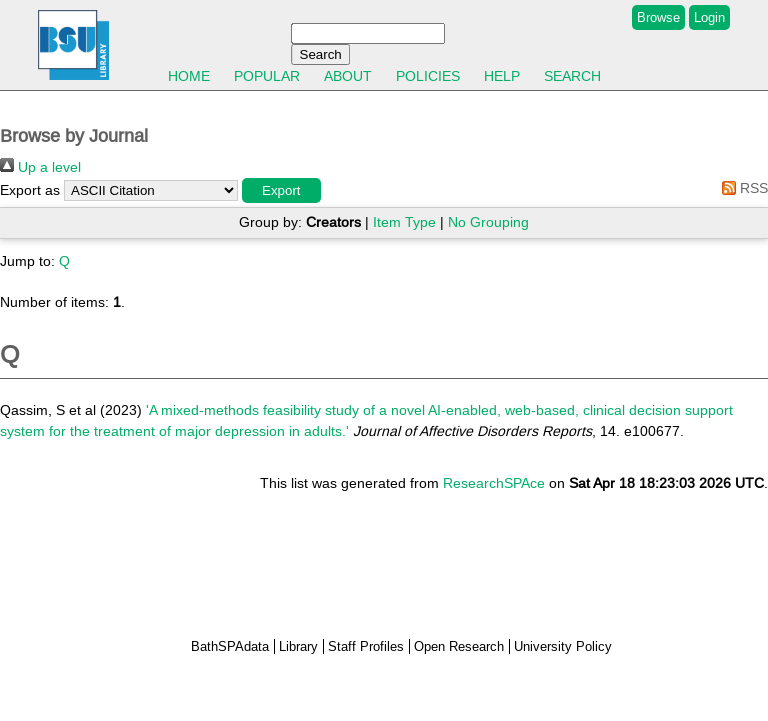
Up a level (40, 167)
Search (572, 76)
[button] (281, 190)
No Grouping (488, 222)
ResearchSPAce (494, 483)
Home (189, 76)
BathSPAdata (230, 646)
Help (502, 76)
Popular (267, 76)
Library (298, 646)
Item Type (404, 222)
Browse (658, 17)
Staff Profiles (366, 646)
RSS (741, 188)
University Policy (563, 646)
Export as (30, 190)
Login (709, 17)
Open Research (459, 646)
